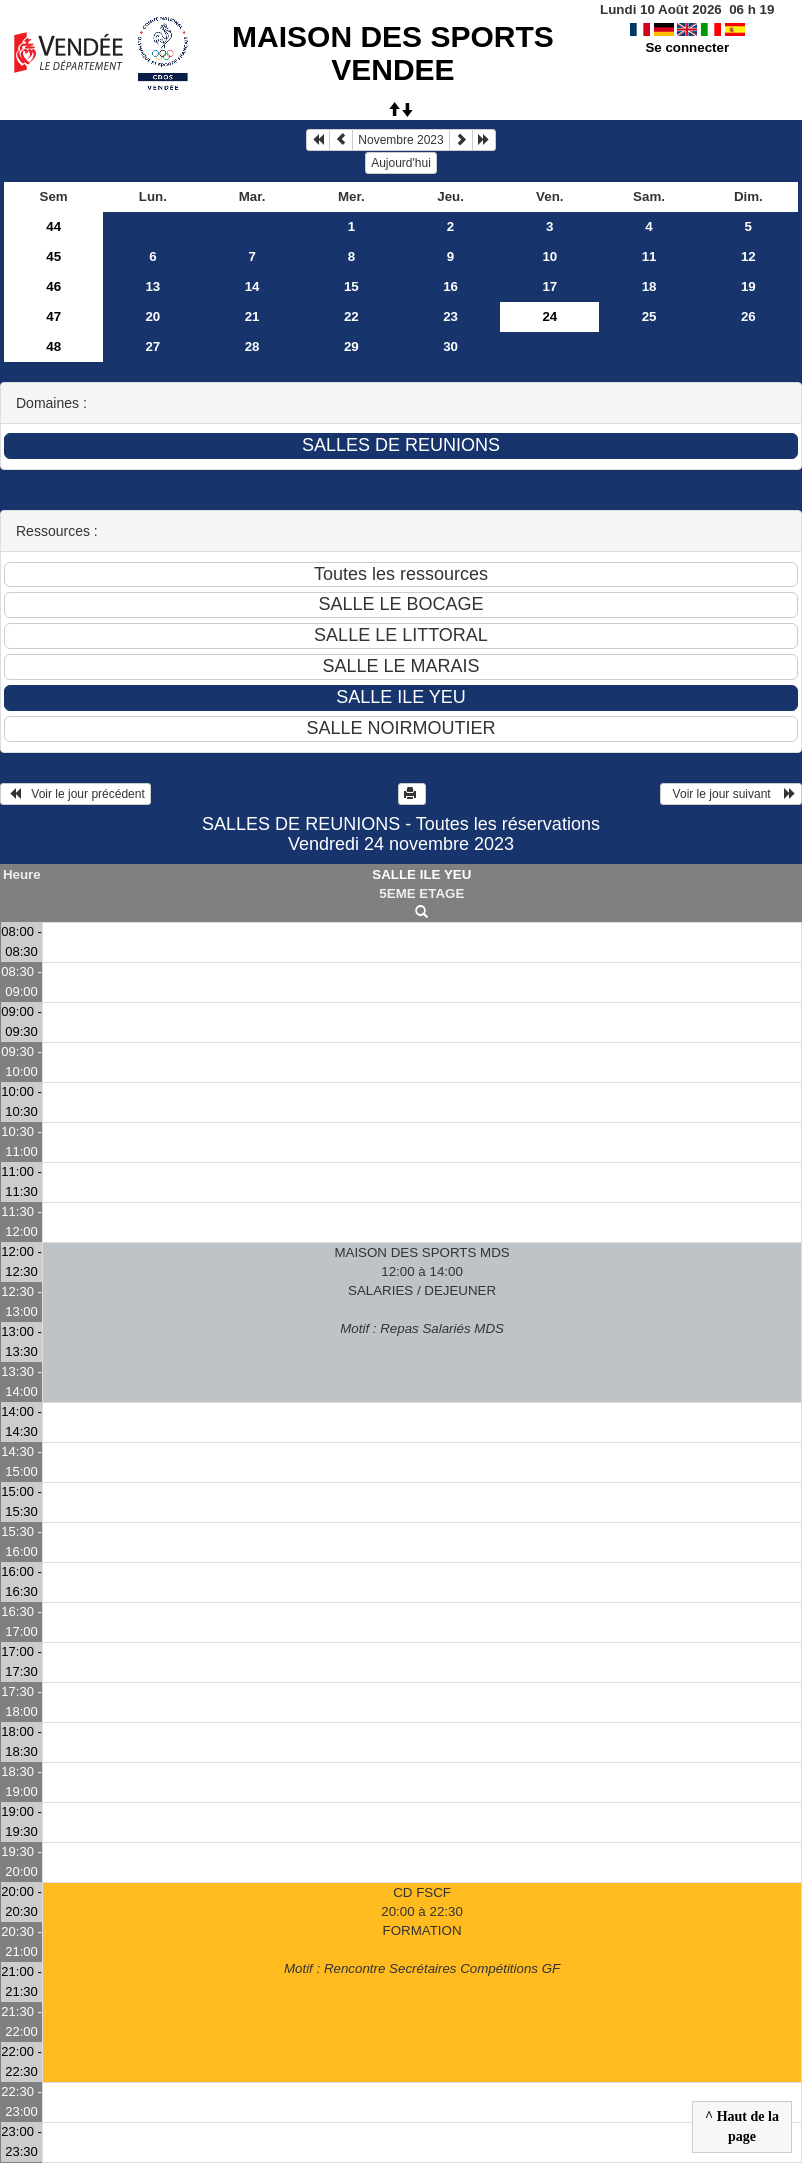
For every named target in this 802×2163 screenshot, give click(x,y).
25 (649, 316)
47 (53, 316)
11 (649, 256)
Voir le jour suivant (731, 794)
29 (351, 346)
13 (152, 286)
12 (748, 256)
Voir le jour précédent (75, 794)
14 (252, 286)
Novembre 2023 (400, 140)
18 (649, 286)
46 (53, 286)
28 (252, 346)
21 (252, 316)
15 (351, 286)
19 (748, 286)
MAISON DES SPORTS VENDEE (393, 53)
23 (450, 316)
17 (549, 286)
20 (152, 316)
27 (152, 346)
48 (53, 346)
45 (53, 256)
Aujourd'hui (401, 163)
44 (53, 226)
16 (450, 286)
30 (450, 346)
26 (748, 316)
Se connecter (687, 47)
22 (351, 316)
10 (549, 256)
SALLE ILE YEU (421, 874)
